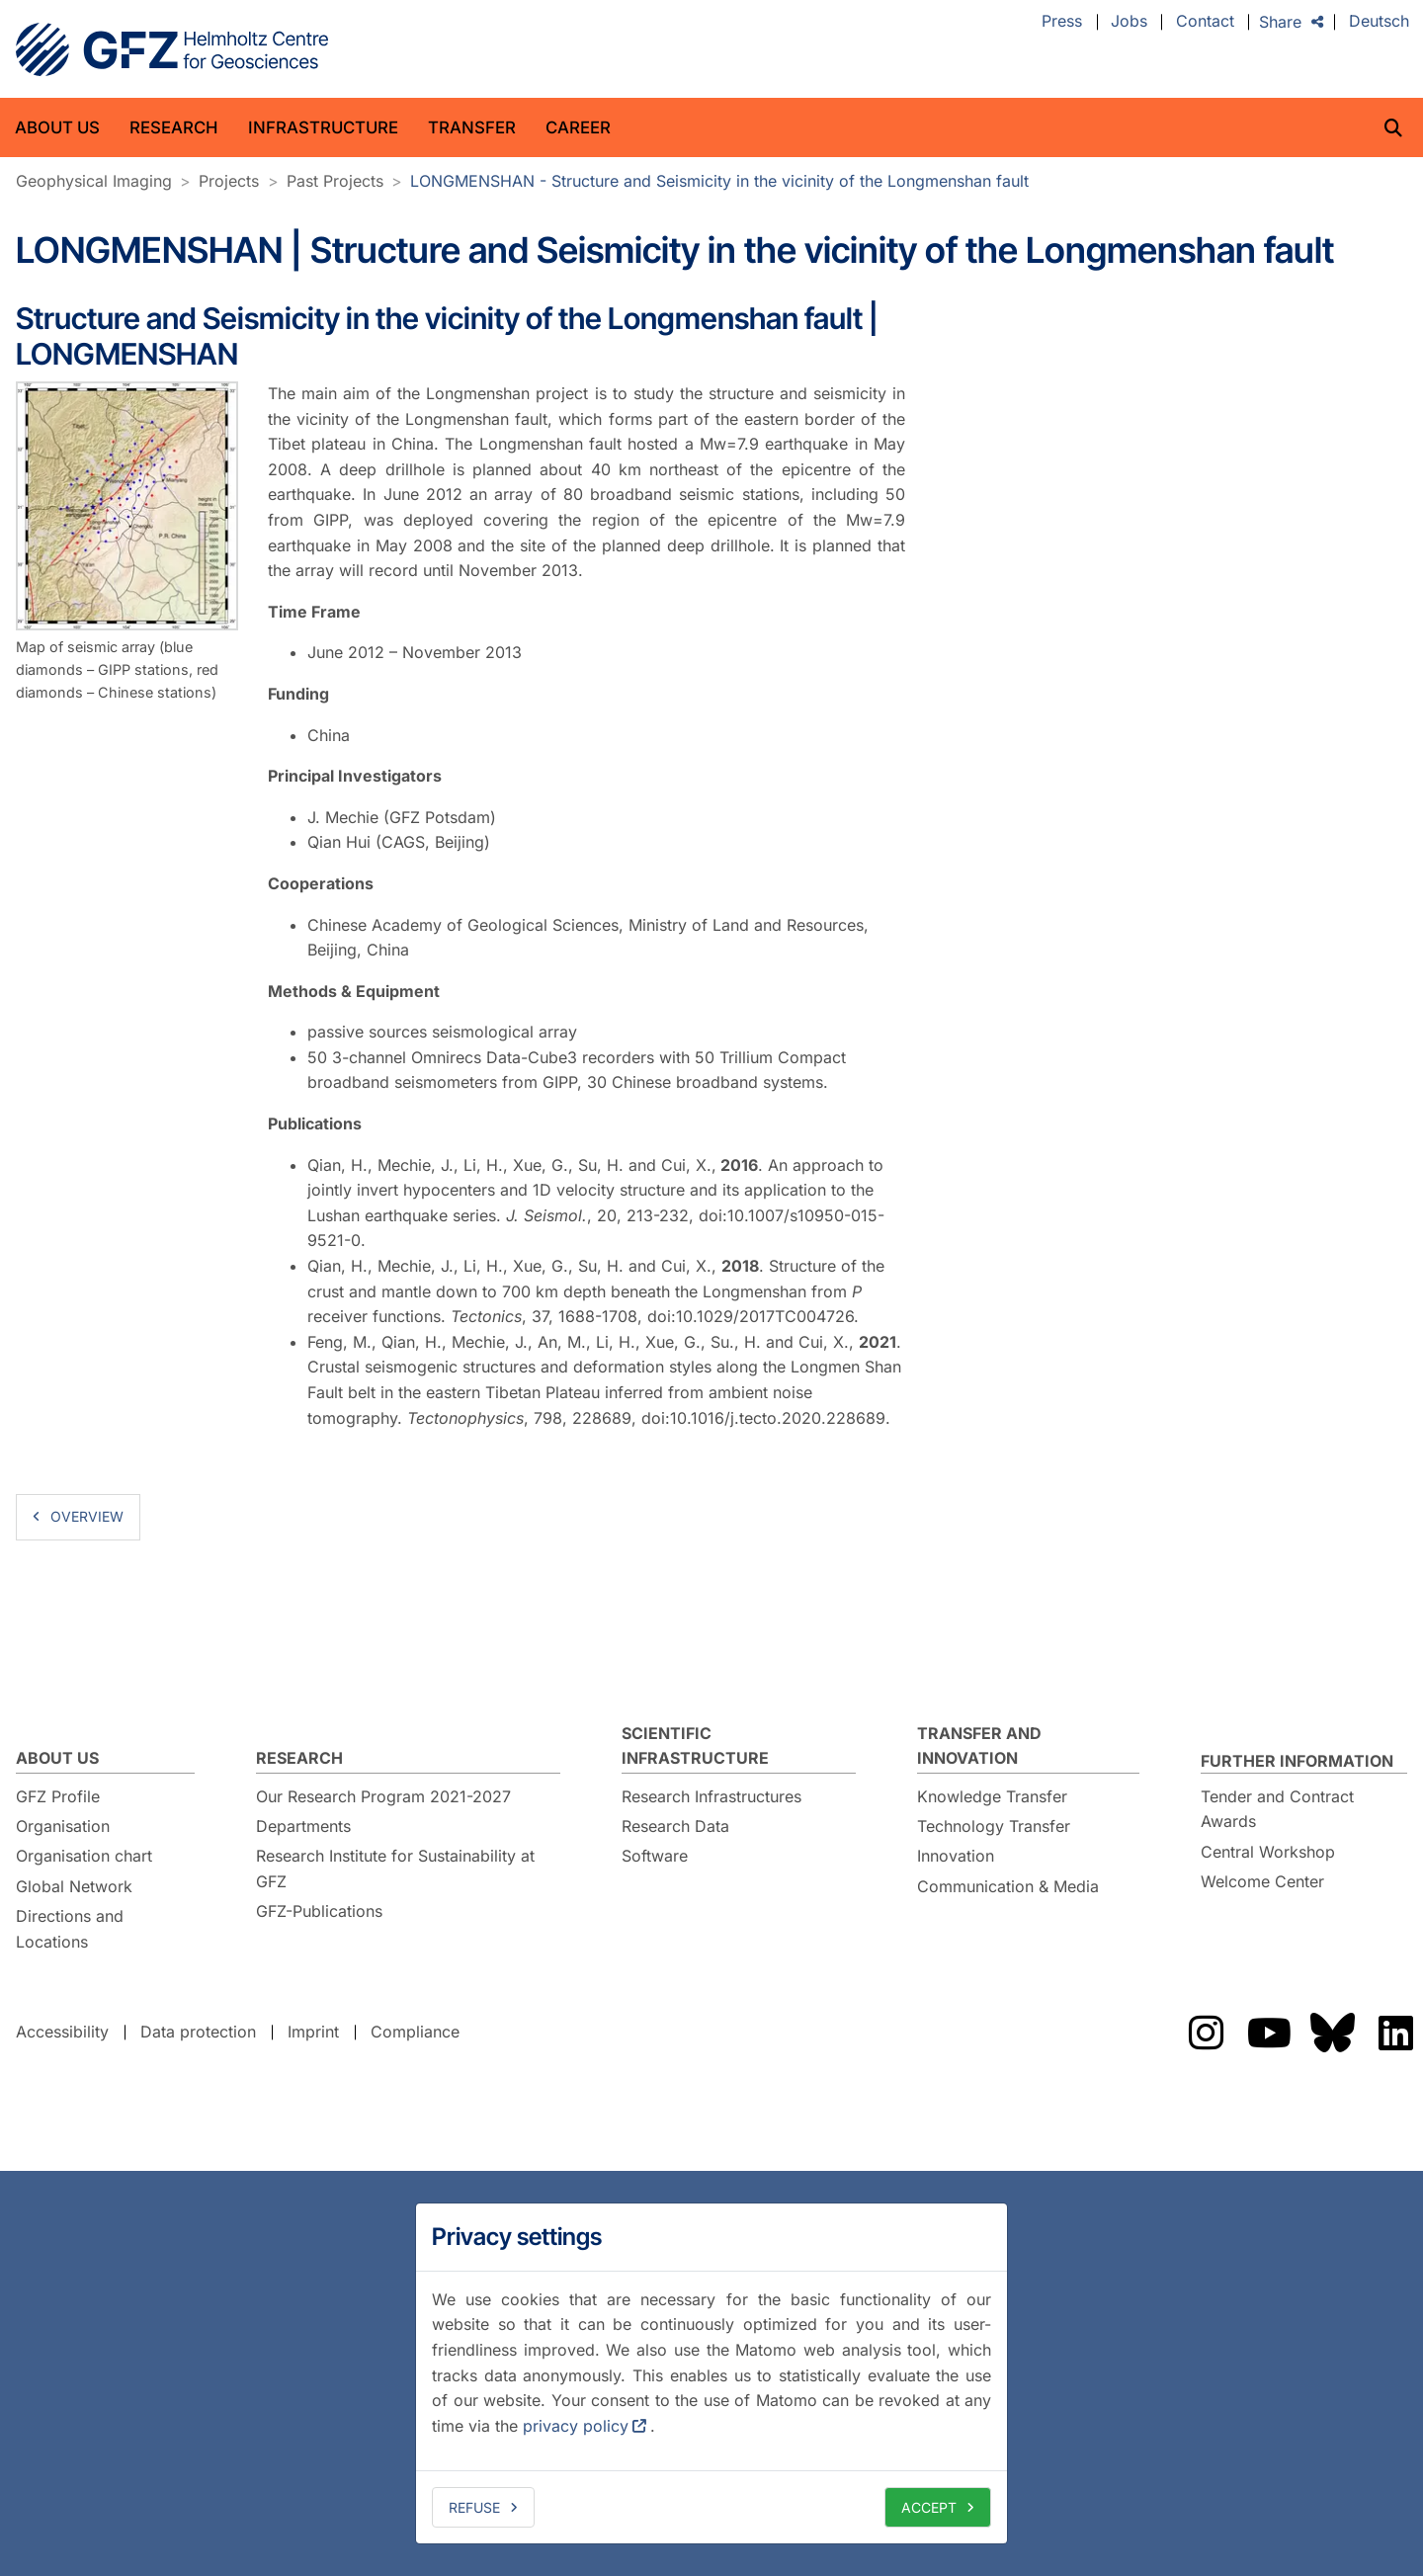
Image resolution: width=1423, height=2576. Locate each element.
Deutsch (1379, 22)
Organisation (63, 1826)
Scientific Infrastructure (695, 1746)
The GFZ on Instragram (1205, 2032)
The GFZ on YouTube (1269, 2032)
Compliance (415, 2031)
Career (578, 127)
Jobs (1129, 22)
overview (87, 1516)
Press (1062, 22)
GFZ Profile (58, 1796)
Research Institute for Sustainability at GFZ (395, 1868)
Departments (303, 1826)
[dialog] (711, 2373)
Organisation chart (84, 1856)
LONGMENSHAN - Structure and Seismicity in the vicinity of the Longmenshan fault (719, 181)
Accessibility (62, 2031)
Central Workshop (1268, 1852)
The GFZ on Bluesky (1332, 2032)
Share (1280, 22)
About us (57, 127)
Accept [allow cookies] (929, 2507)
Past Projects (335, 181)
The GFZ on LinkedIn (1395, 2032)
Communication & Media (1008, 1886)
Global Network (74, 1886)
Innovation (955, 1856)
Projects (229, 181)
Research (173, 127)
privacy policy (575, 2426)
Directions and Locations (70, 1929)
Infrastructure (323, 127)
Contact (1205, 22)
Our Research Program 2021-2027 (383, 1796)
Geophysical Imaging (94, 181)
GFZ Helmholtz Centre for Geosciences (172, 49)
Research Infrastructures (711, 1796)
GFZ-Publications (319, 1911)
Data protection (198, 2031)
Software (655, 1856)
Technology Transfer (993, 1826)
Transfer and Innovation (979, 1746)
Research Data (675, 1826)
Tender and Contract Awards (1277, 1809)
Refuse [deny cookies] (474, 2507)
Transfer (472, 127)
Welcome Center (1262, 1881)
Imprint (313, 2031)
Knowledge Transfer (992, 1796)
